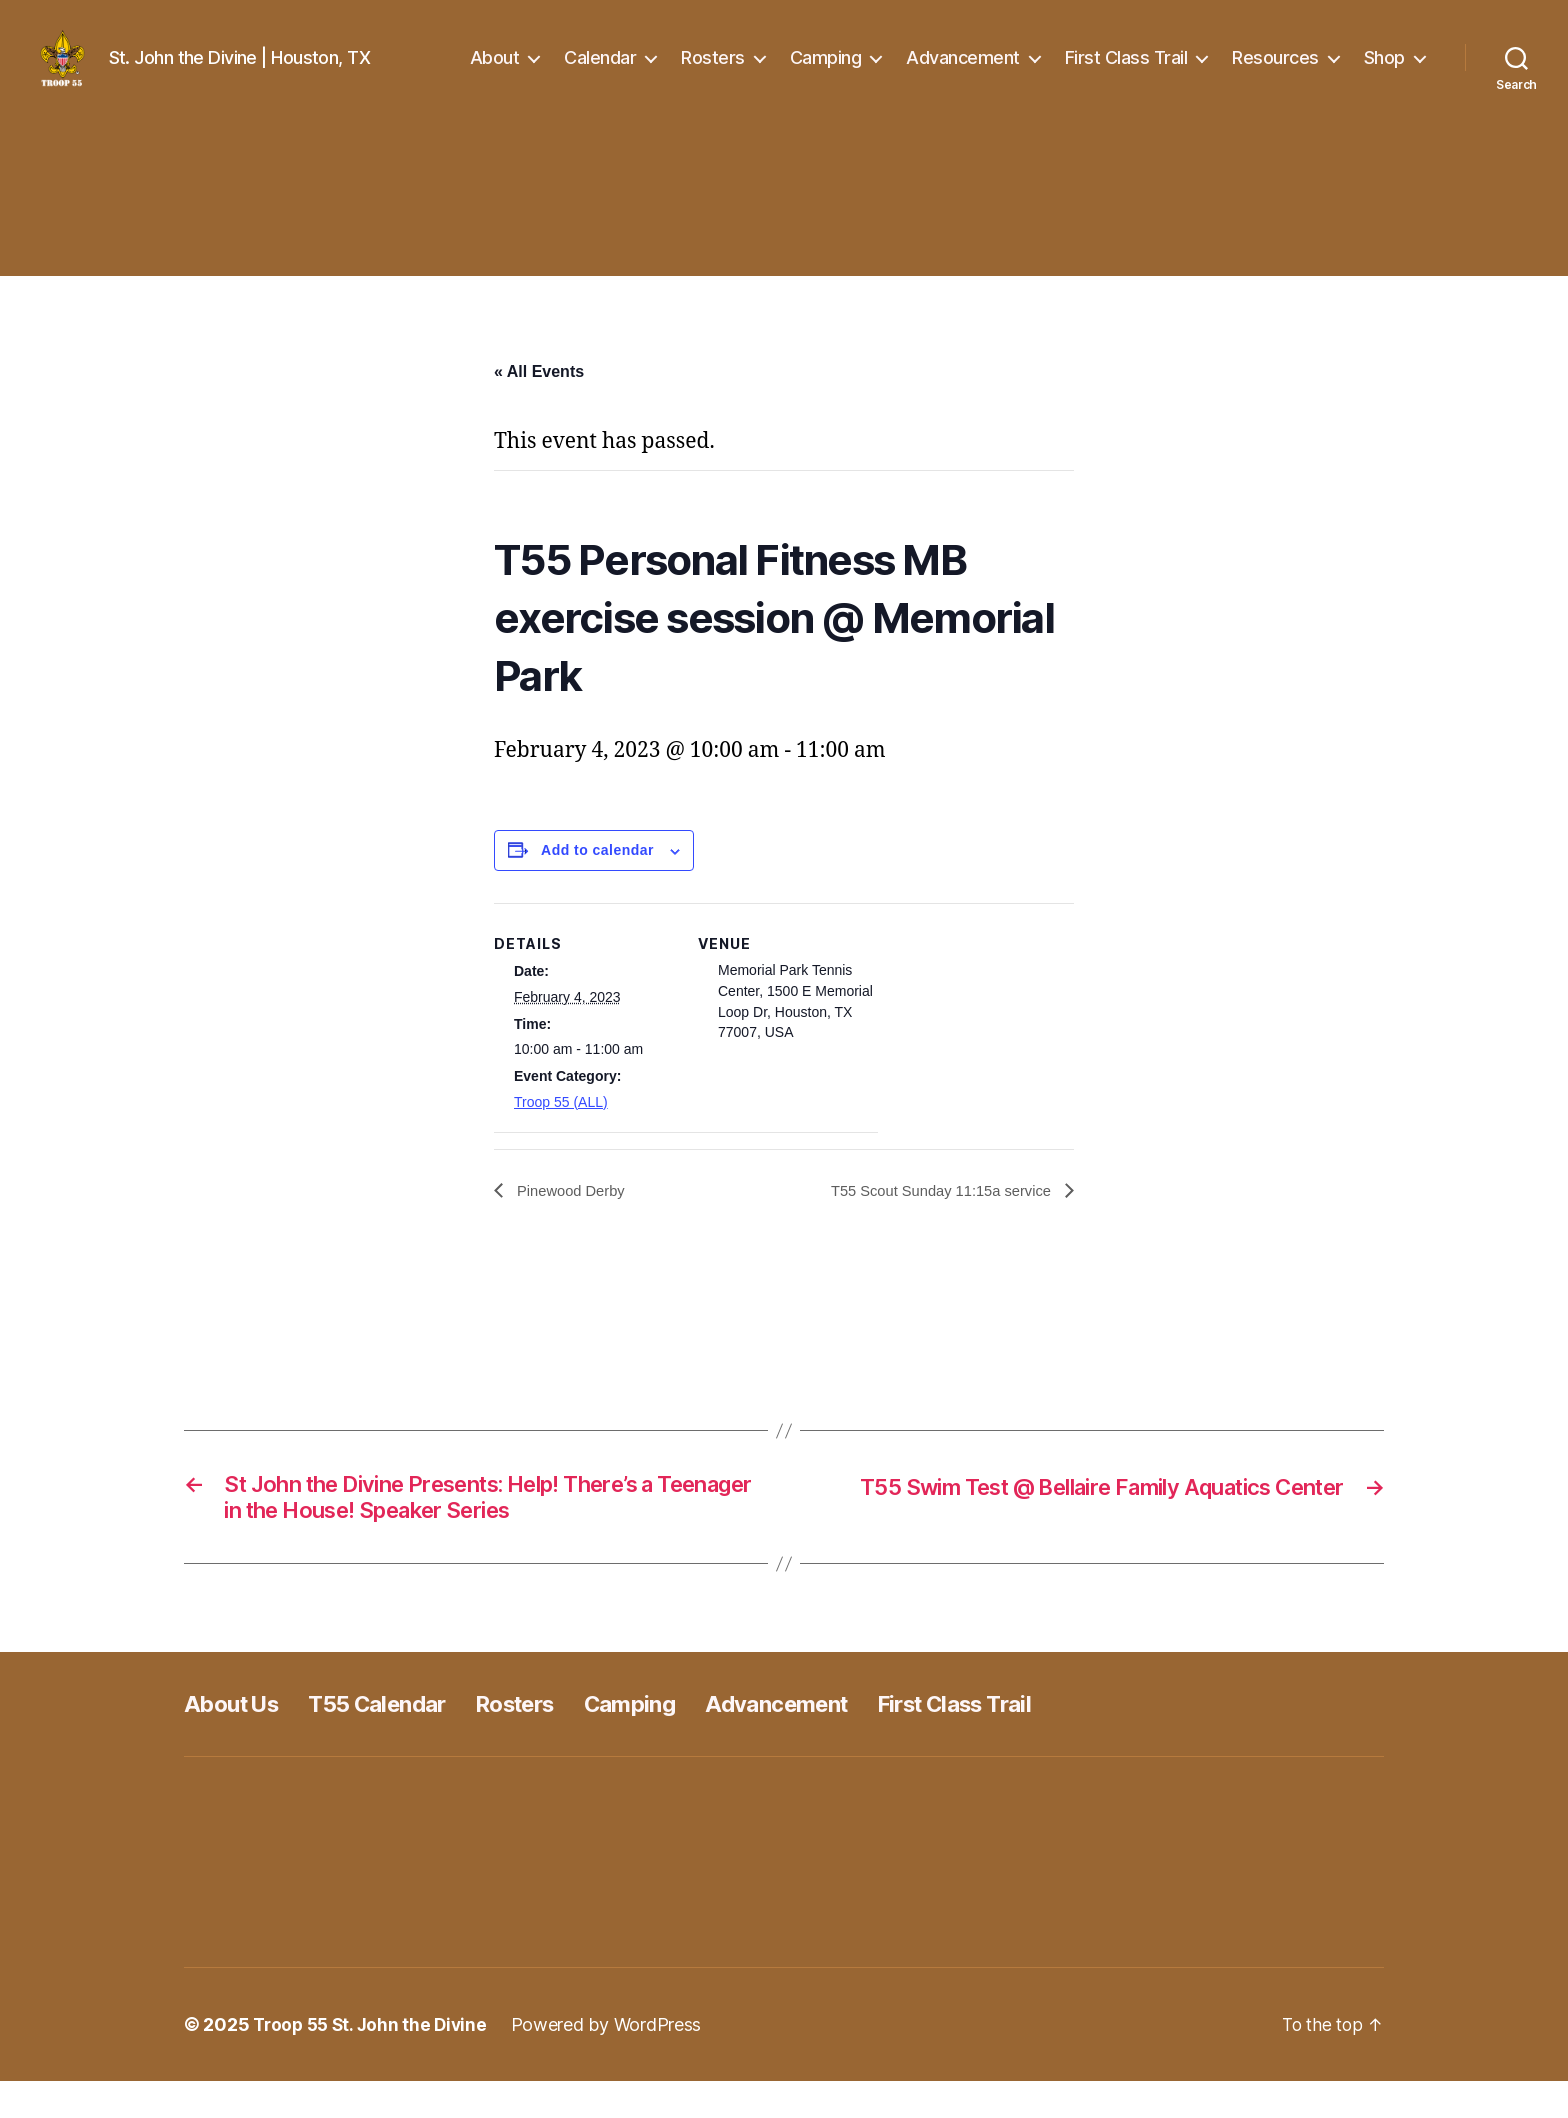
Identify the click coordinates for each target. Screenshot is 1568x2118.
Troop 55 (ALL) (561, 1132)
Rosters (713, 72)
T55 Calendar (394, 1740)
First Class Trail (1126, 72)
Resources (1275, 72)
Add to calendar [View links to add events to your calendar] (597, 880)
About (495, 72)
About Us (236, 1740)
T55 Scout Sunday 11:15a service (932, 1220)
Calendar (600, 72)
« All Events (539, 401)
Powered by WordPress (615, 2061)
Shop (1384, 72)
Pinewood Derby (574, 1220)
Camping (826, 72)
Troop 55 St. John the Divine (374, 2061)
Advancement (963, 72)
